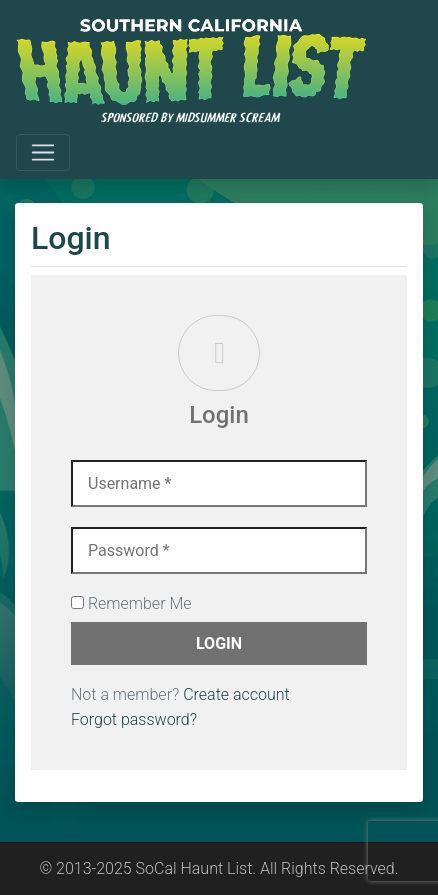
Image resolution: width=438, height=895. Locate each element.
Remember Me (131, 603)
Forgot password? (134, 719)
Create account (236, 694)
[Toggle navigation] (43, 153)
